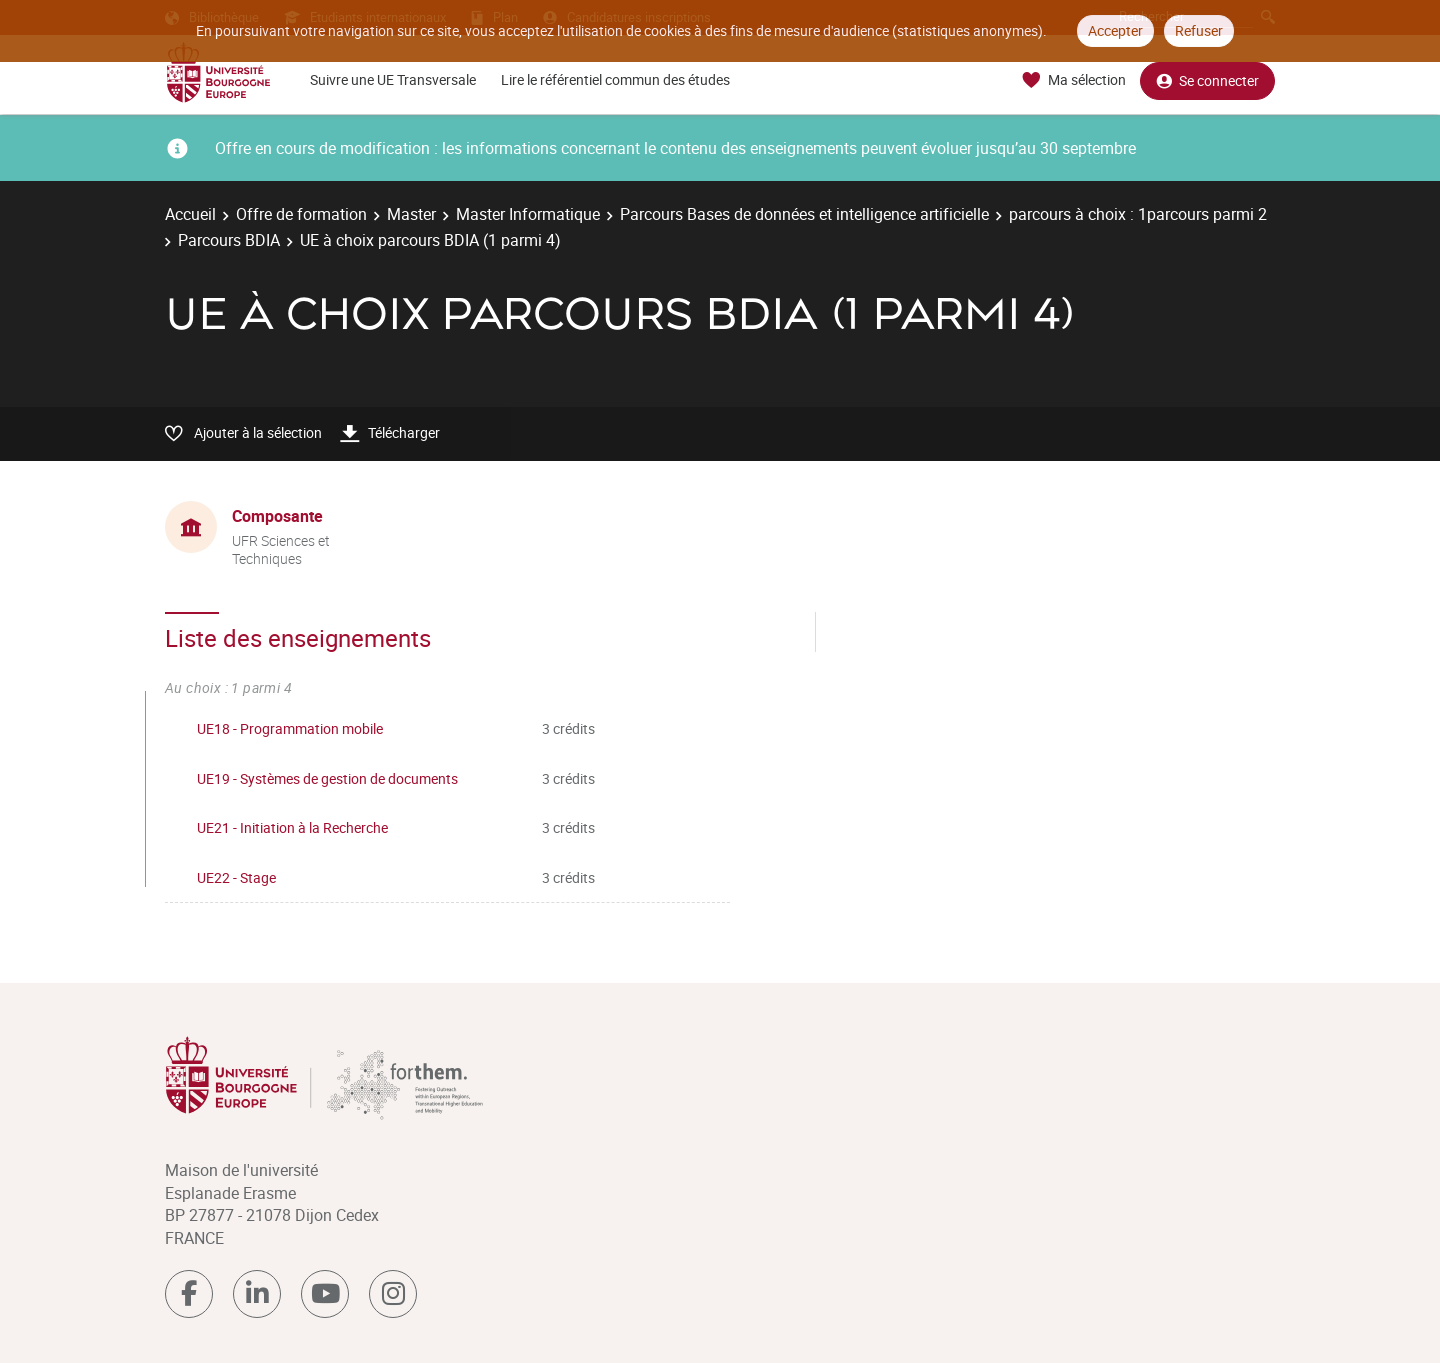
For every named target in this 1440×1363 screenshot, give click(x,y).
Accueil (190, 214)
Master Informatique (528, 214)
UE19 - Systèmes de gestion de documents (327, 778)
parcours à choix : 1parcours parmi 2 (1138, 214)
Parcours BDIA (229, 240)
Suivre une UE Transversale (393, 79)
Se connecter (1207, 80)
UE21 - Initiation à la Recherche (292, 827)
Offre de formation (301, 214)
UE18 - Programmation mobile (290, 728)
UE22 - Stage (236, 877)
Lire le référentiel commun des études (615, 79)
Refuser (1199, 30)
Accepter (1115, 30)
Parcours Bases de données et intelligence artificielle (804, 214)
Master (411, 214)
